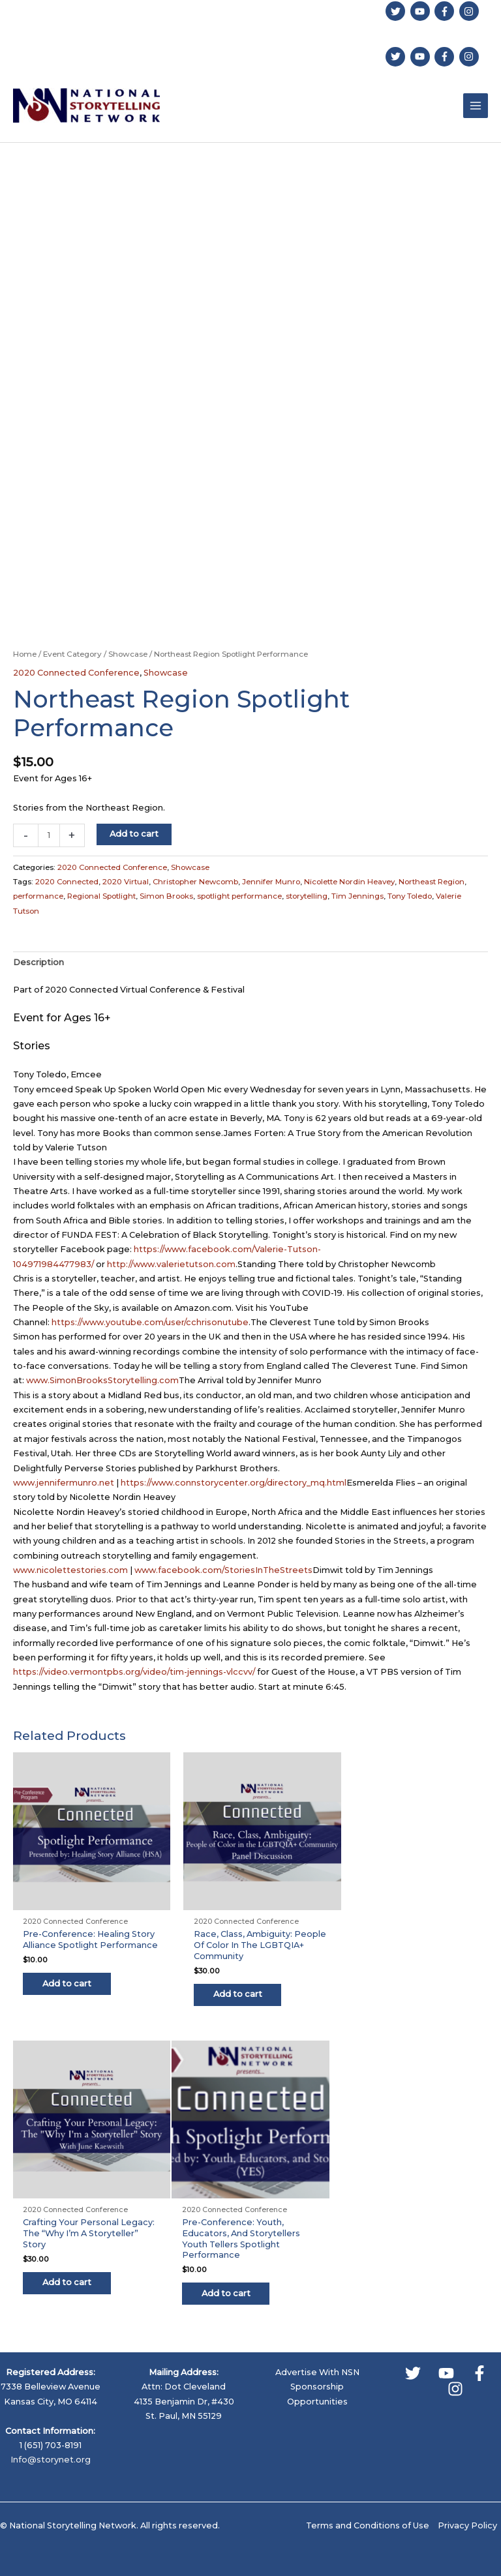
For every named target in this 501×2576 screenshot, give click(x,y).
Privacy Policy (467, 2514)
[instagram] (470, 10)
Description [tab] (38, 964)
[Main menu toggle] (475, 105)
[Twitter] (413, 2361)
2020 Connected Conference (76, 674)
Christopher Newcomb (195, 883)
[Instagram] (455, 2377)
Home (25, 655)
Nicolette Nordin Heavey (349, 883)
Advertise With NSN (317, 2360)
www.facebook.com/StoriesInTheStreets (223, 1571)
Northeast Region (431, 883)
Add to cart (134, 835)
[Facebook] (479, 2361)
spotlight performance (239, 897)
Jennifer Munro (271, 883)
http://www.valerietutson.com (171, 1265)
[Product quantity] (49, 836)
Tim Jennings (357, 897)
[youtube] (421, 10)
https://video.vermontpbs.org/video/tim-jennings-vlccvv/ (134, 1673)
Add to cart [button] (73, 1988)
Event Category (72, 655)
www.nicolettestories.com (70, 1571)
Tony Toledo (409, 897)
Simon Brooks (166, 897)
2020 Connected (67, 883)
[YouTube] (446, 2361)
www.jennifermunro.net (63, 1484)
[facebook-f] (445, 10)
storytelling (306, 897)
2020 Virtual (125, 883)
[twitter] (397, 10)
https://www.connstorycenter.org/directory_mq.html (233, 1484)
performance (38, 897)
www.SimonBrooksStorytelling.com (102, 1382)
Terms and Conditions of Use (367, 2514)
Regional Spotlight (101, 897)
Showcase (127, 655)
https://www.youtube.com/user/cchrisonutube (150, 1323)
